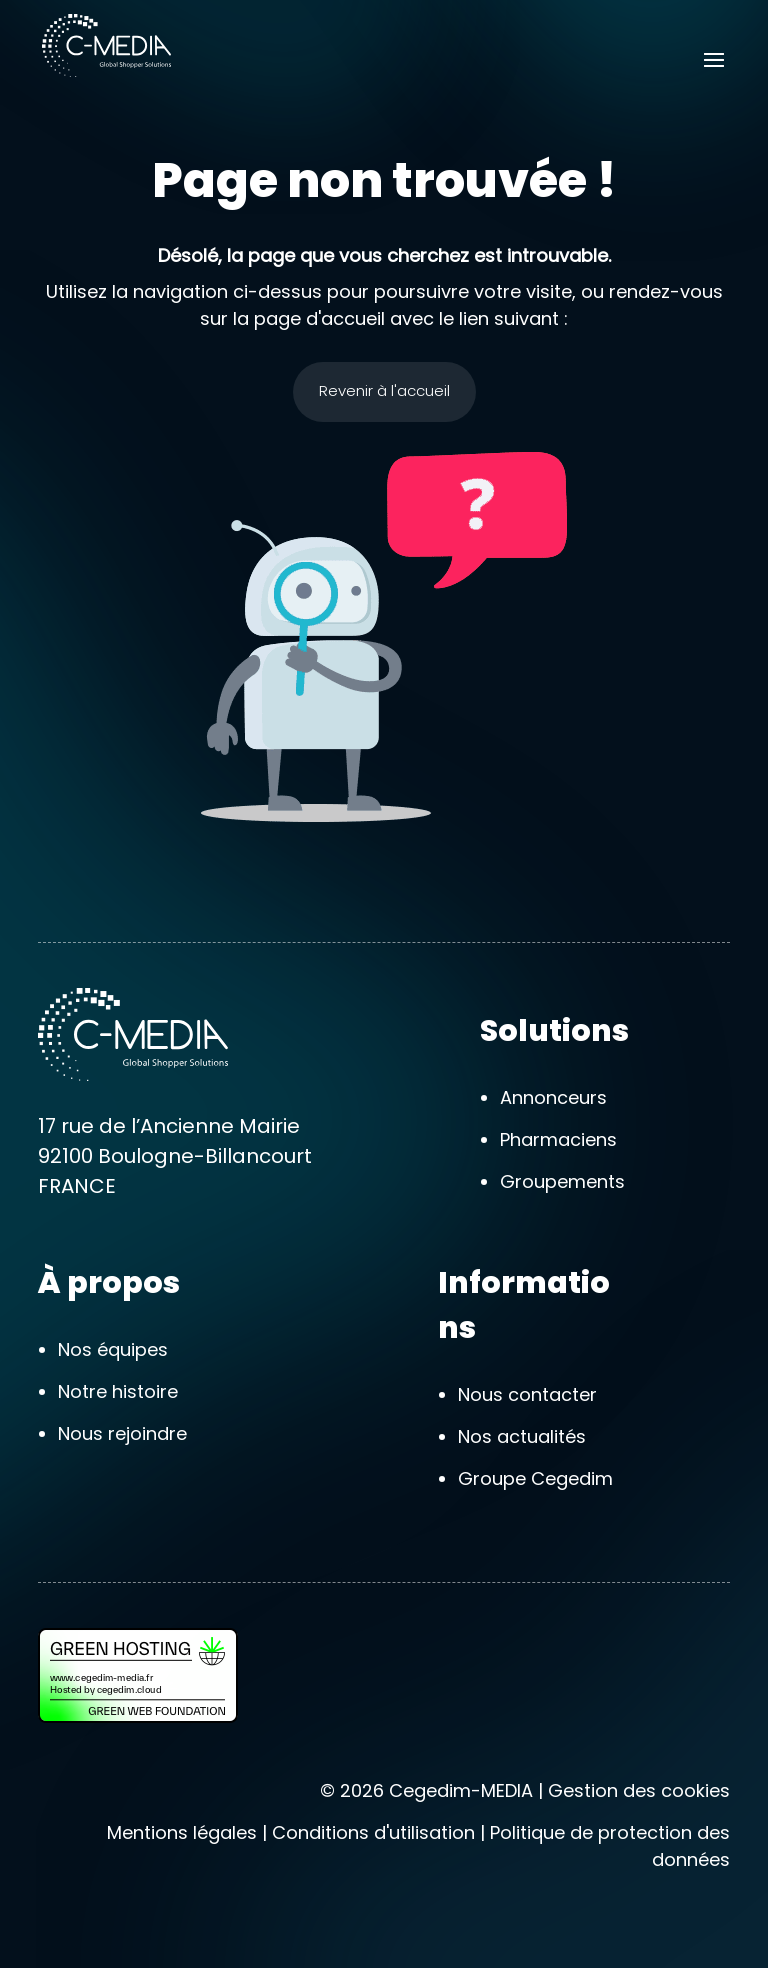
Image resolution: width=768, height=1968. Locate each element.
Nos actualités (522, 1436)
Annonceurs (553, 1097)
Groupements (562, 1181)
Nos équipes (113, 1349)
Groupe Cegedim (535, 1478)
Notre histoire (118, 1391)
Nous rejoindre (122, 1433)
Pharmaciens (558, 1139)
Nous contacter (527, 1394)
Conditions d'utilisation (373, 1832)
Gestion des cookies (639, 1790)
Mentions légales (182, 1832)
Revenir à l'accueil (384, 390)
